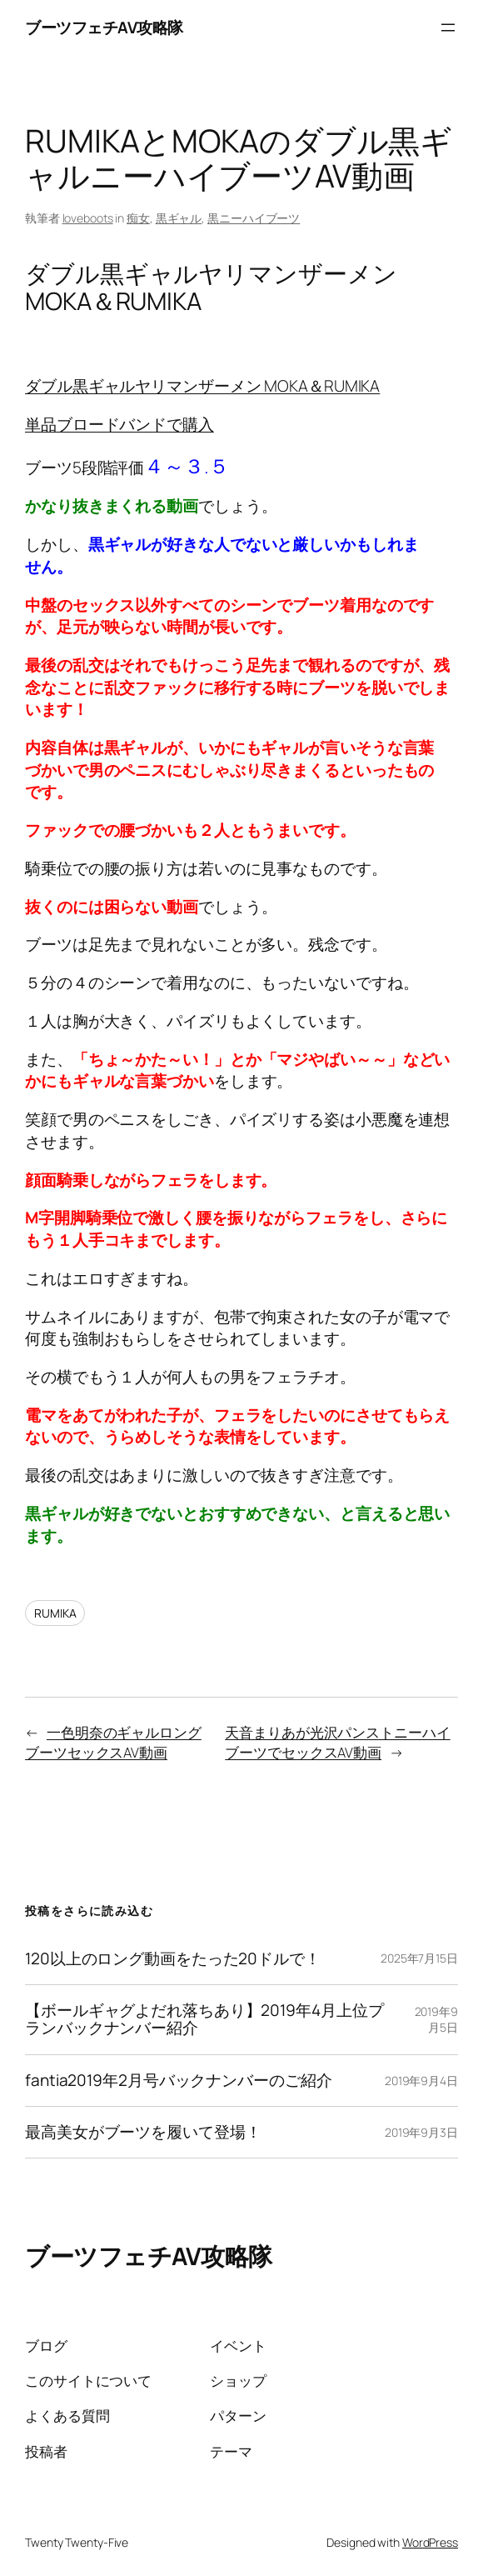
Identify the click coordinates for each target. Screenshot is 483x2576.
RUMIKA (55, 1613)
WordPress (430, 2542)
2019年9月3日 (421, 2132)
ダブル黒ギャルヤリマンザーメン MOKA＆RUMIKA (202, 386)
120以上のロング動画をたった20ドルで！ (173, 1959)
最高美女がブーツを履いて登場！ (143, 2132)
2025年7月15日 (419, 1958)
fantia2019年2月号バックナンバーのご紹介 (178, 2080)
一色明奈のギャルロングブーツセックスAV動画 (113, 1742)
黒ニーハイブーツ (253, 218)
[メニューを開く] (448, 28)
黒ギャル (179, 218)
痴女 (138, 218)
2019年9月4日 (421, 2080)
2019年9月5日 (436, 2019)
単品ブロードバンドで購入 (119, 424)
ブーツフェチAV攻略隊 (104, 27)
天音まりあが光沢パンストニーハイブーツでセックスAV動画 (337, 1742)
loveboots (87, 218)
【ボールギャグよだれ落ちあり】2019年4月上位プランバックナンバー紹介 (204, 2020)
